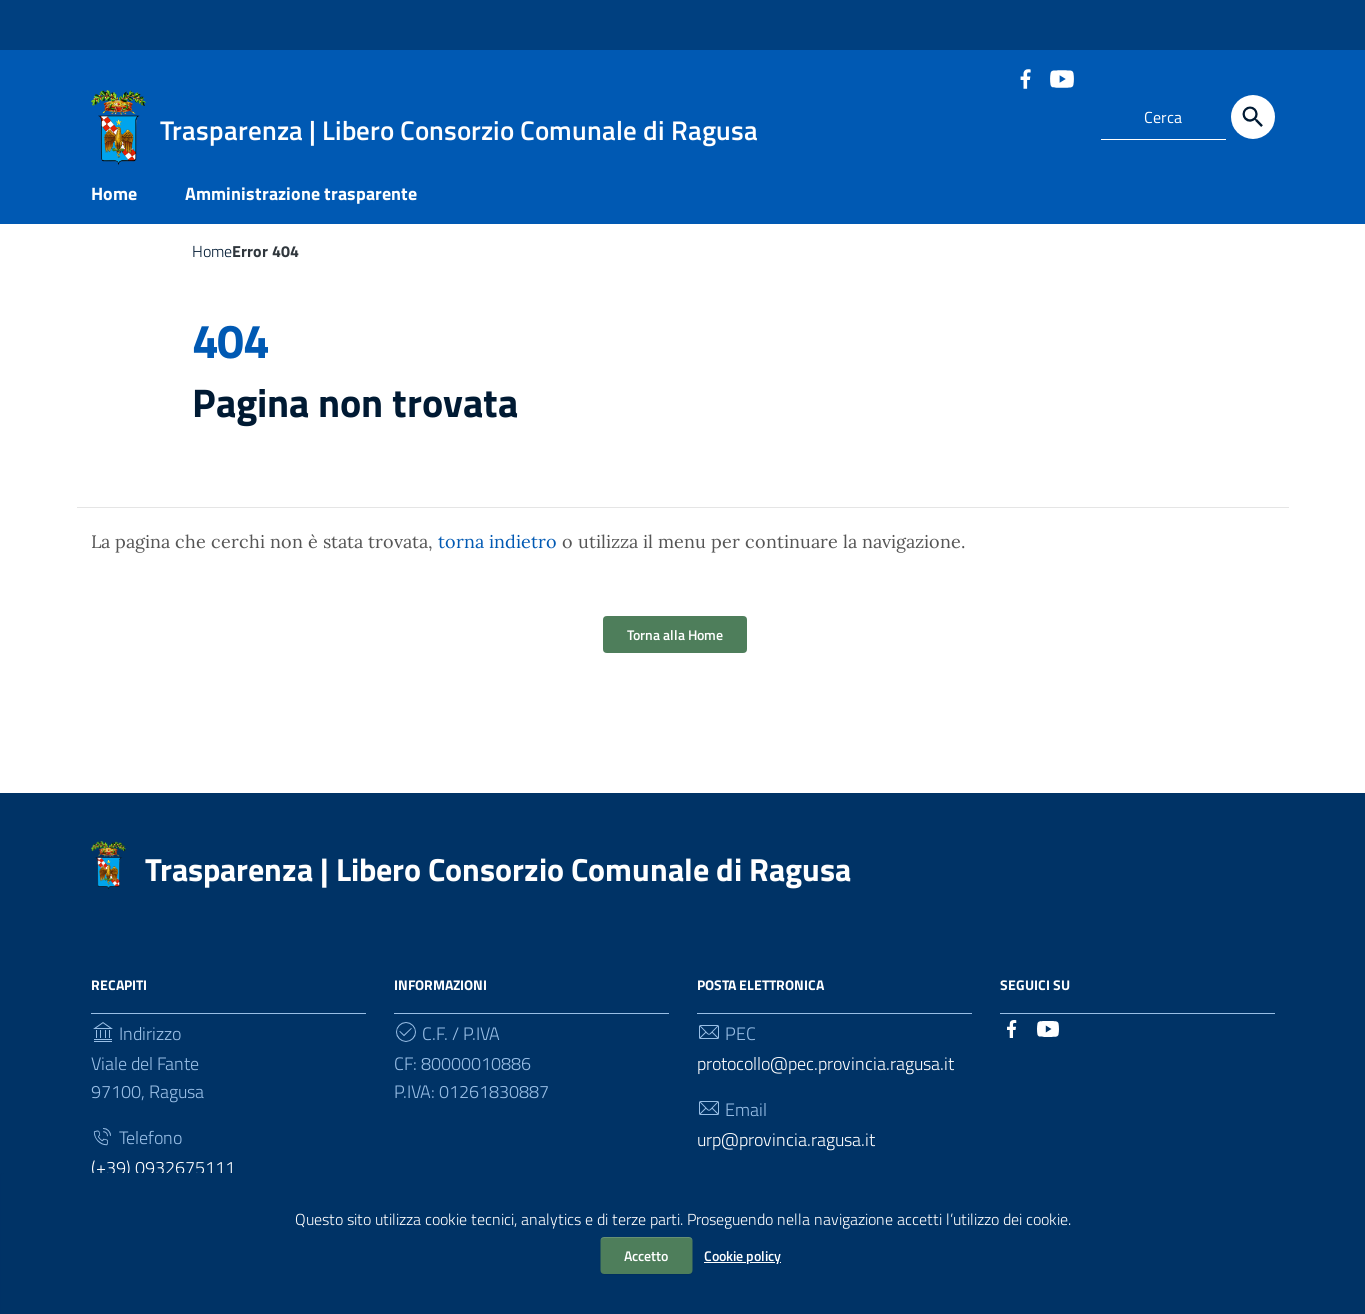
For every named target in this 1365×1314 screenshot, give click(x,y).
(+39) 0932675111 (163, 1167)
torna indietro (497, 541)
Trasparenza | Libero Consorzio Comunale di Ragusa (498, 869)
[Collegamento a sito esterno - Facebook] (1025, 77)
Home (114, 193)
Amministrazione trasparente (301, 193)
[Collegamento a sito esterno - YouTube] (1061, 77)
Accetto (646, 1255)
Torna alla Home (675, 634)
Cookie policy (742, 1255)
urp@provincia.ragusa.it (786, 1139)
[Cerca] (1253, 117)
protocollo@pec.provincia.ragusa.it (825, 1063)
